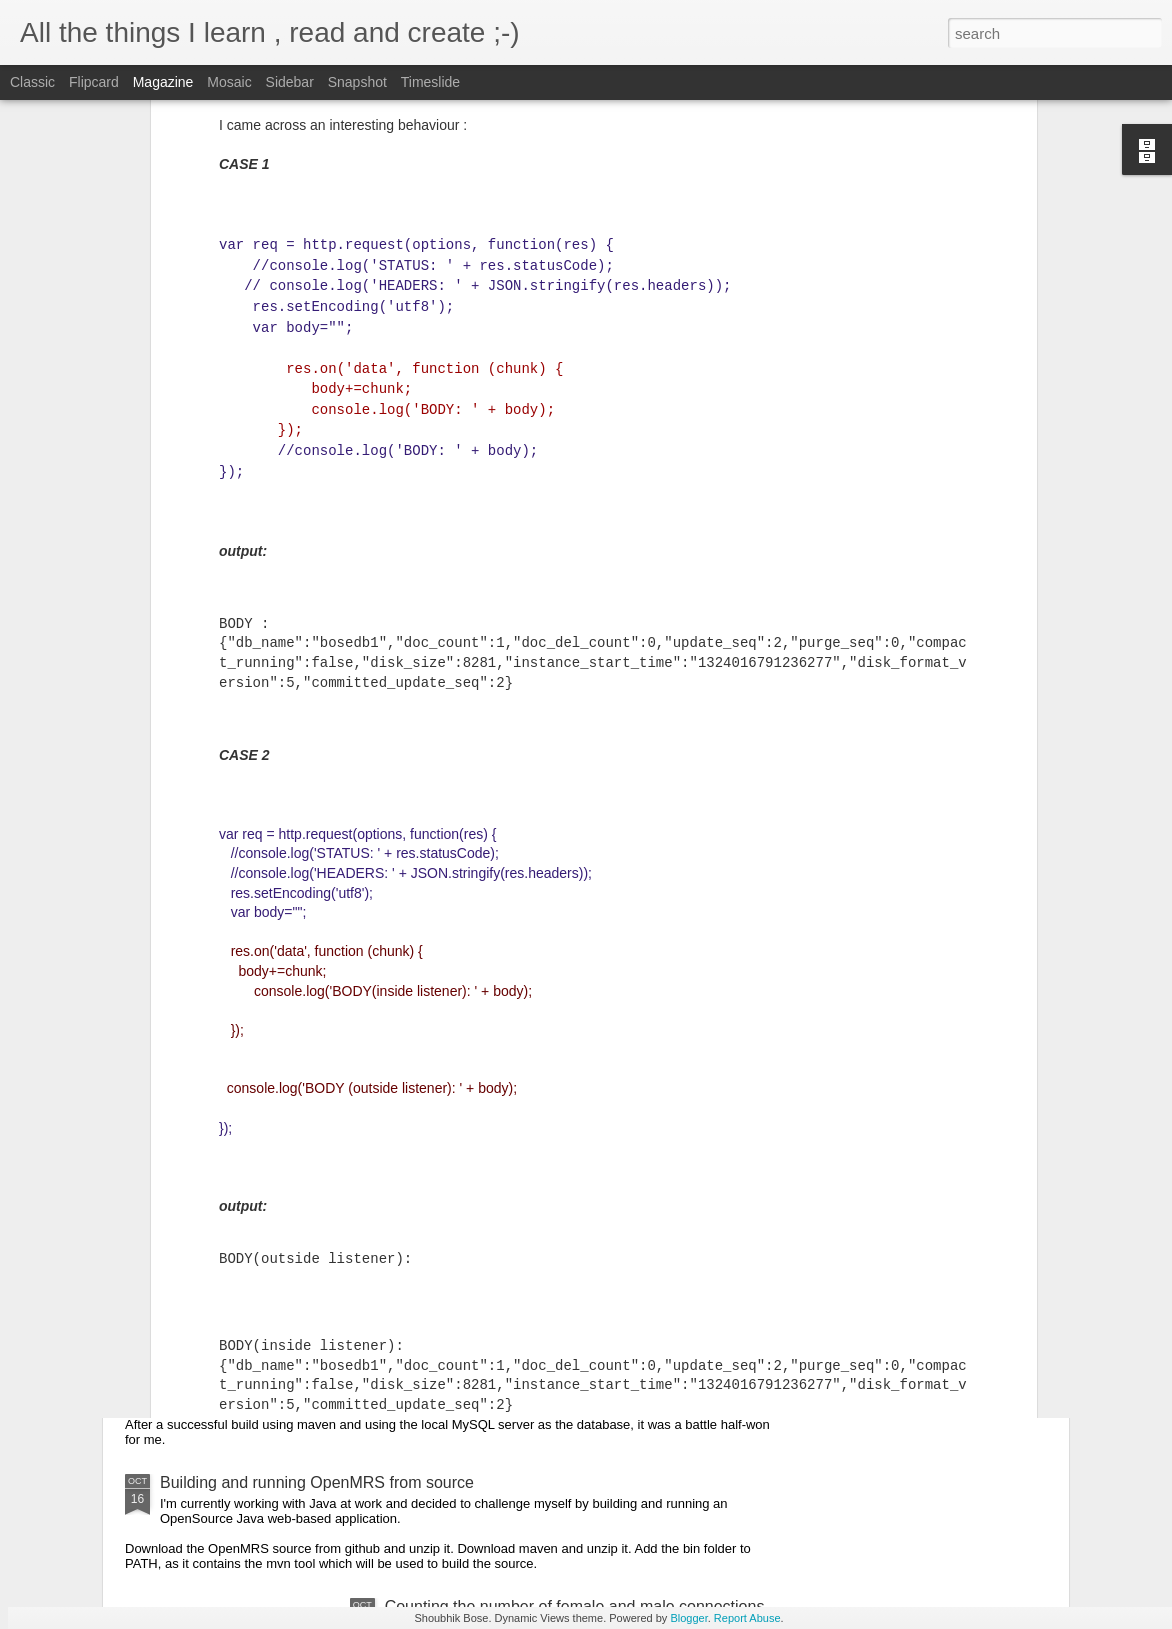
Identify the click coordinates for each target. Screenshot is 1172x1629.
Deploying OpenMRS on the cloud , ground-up (324, 1283)
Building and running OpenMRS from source (317, 1482)
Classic (32, 82)
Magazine (163, 82)
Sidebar (290, 82)
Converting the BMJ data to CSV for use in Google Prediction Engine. (406, 960)
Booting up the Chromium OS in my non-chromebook (348, 1114)
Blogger (688, 1618)
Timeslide (430, 82)
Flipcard (94, 82)
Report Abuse (747, 1618)
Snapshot (357, 82)
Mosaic (229, 82)
